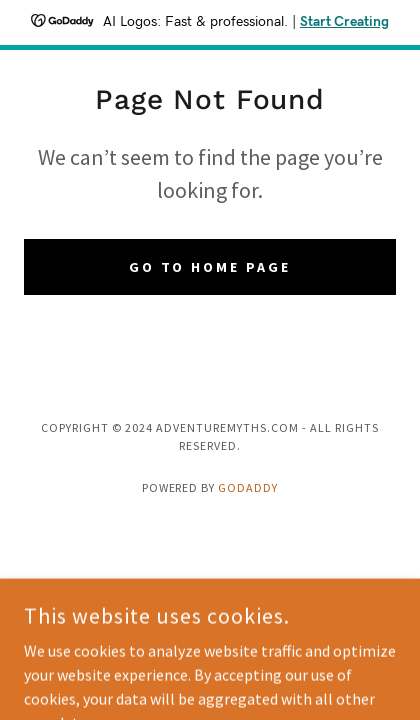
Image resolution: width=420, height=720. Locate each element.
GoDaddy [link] (248, 487)
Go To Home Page (210, 267)
